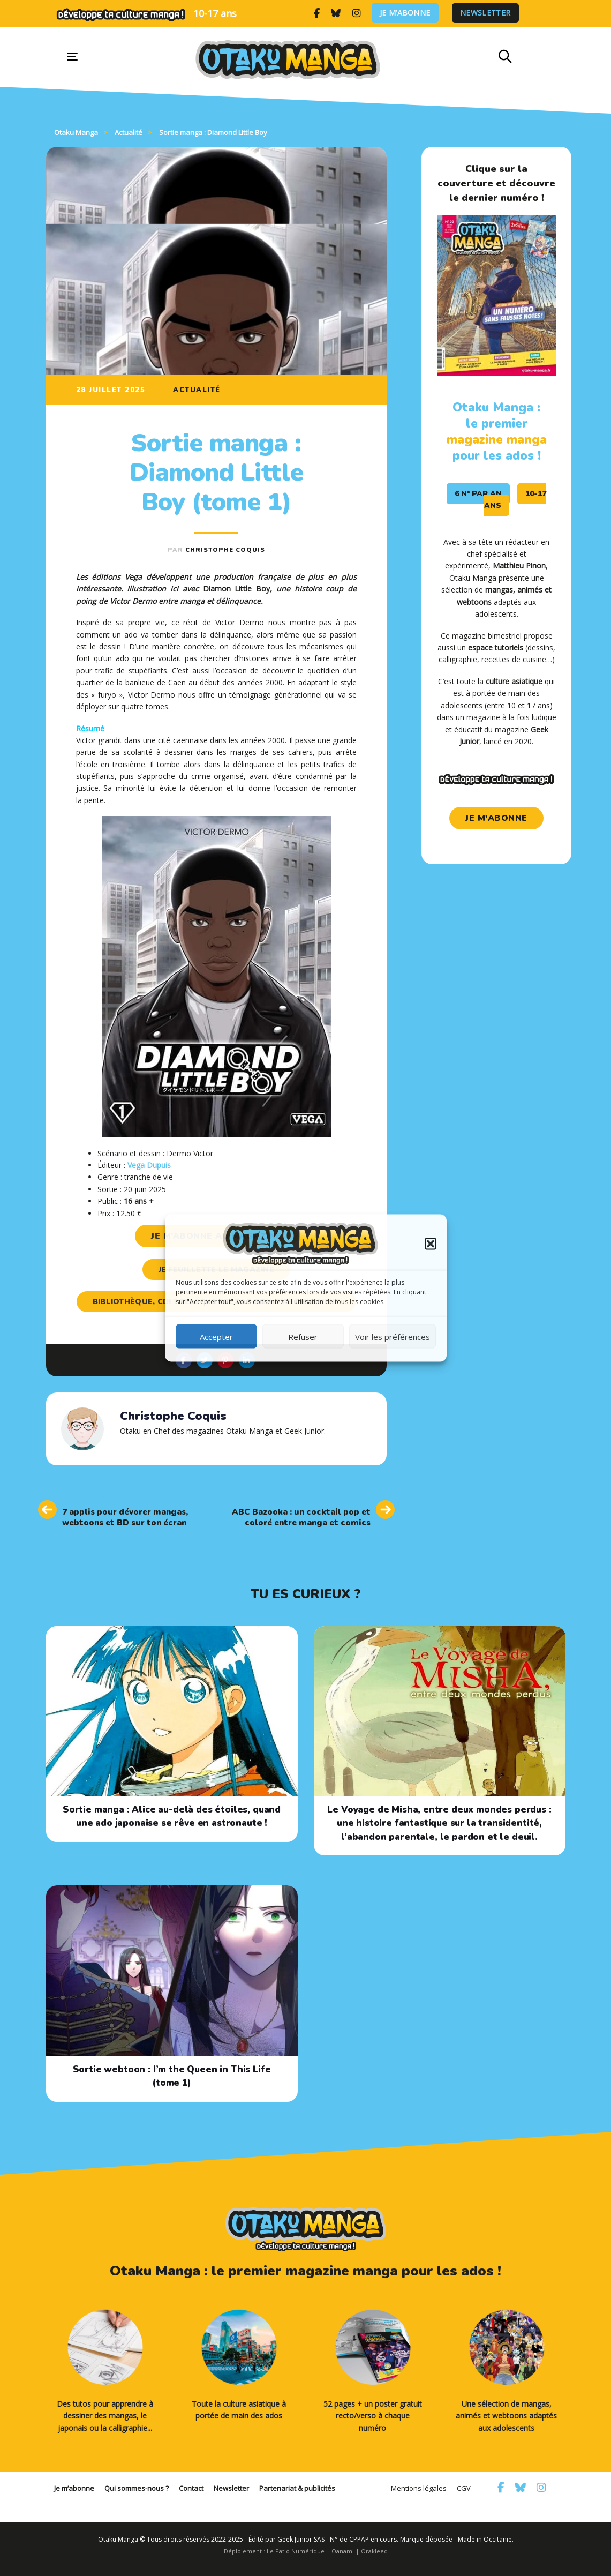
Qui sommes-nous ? (136, 2488)
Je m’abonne (405, 13)
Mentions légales (419, 2488)
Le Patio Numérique (296, 2551)
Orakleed (374, 2551)
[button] (430, 1244)
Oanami (342, 2551)
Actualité (197, 390)
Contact (191, 2488)
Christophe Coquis (225, 550)
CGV (464, 2488)
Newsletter (485, 13)
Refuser (303, 1336)
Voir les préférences (392, 1336)
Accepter (216, 1336)
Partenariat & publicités (297, 2488)
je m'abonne (496, 818)
